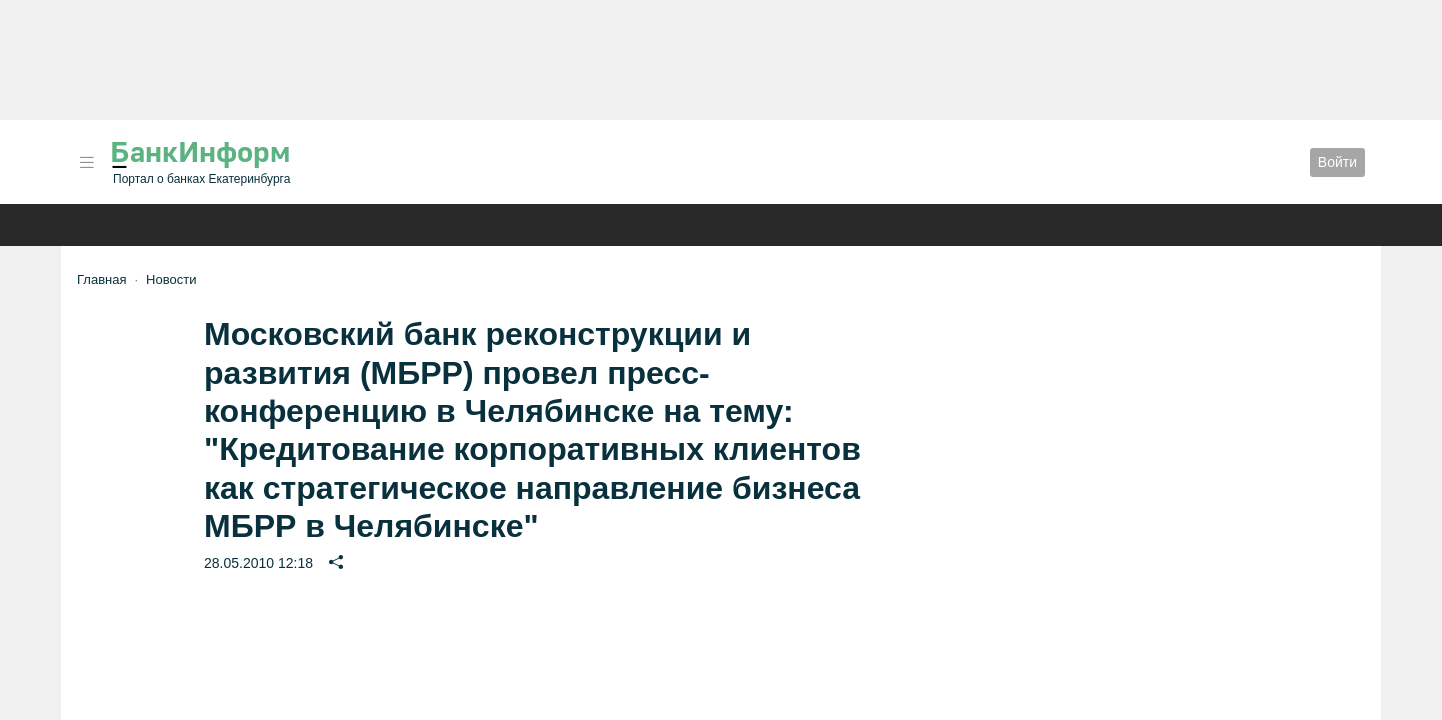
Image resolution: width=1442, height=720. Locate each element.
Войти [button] (1337, 162)
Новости (171, 279)
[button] (87, 162)
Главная (101, 279)
